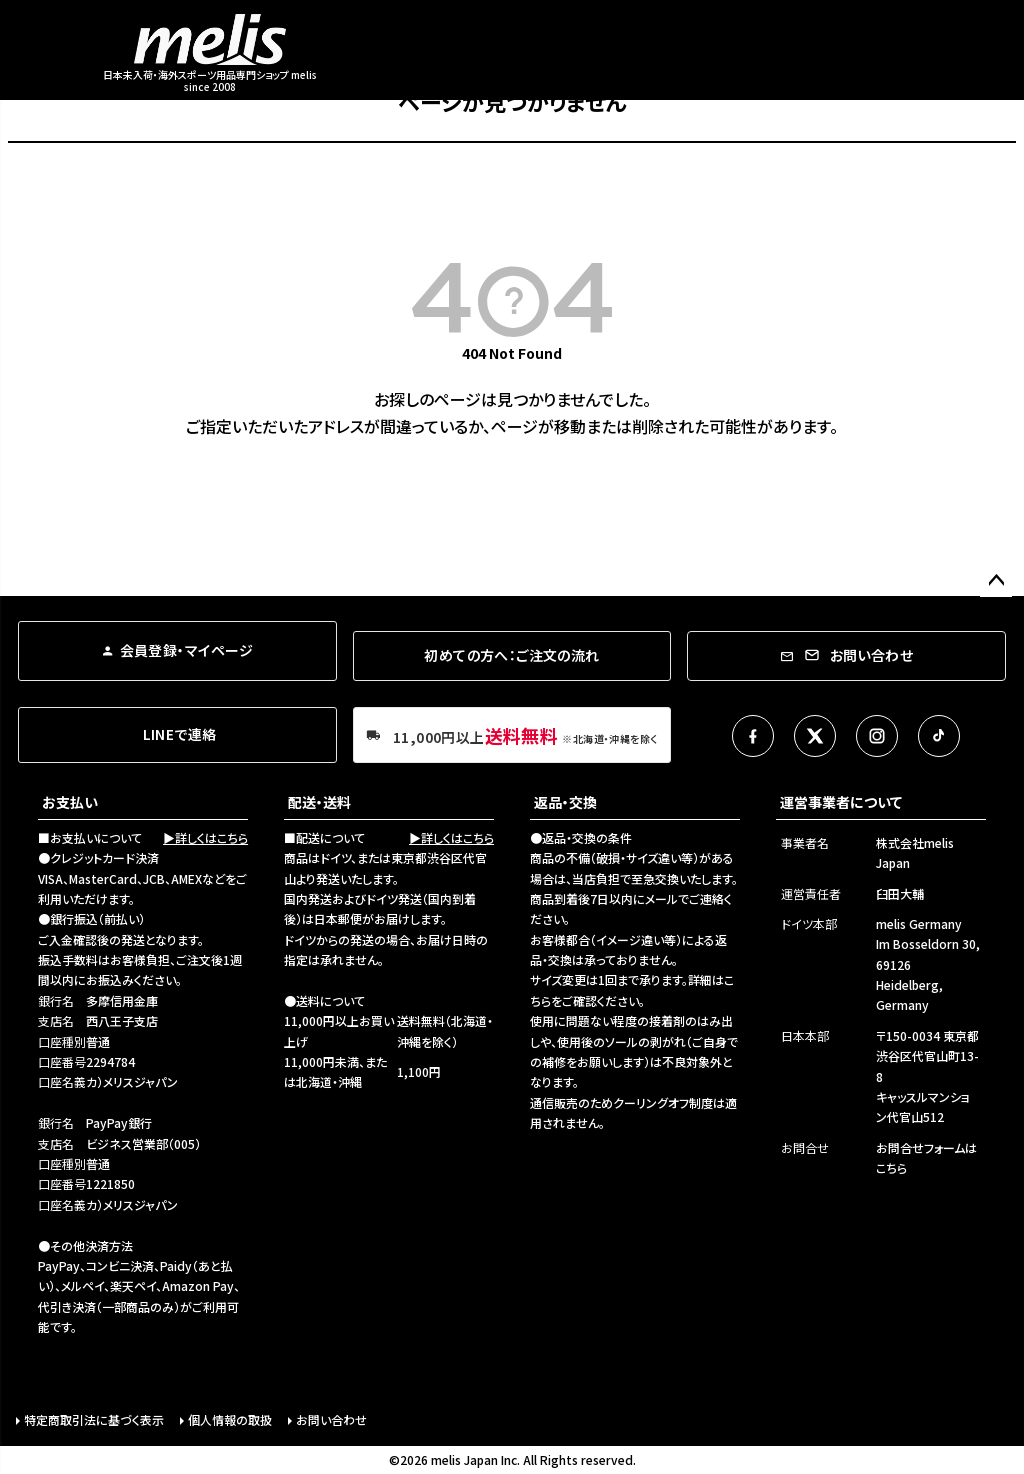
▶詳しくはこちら (205, 837)
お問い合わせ (331, 1419)
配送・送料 (319, 802)
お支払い (70, 802)
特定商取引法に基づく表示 (94, 1419)
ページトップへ (996, 581)
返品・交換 (565, 802)
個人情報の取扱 (230, 1419)
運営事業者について (841, 802)
